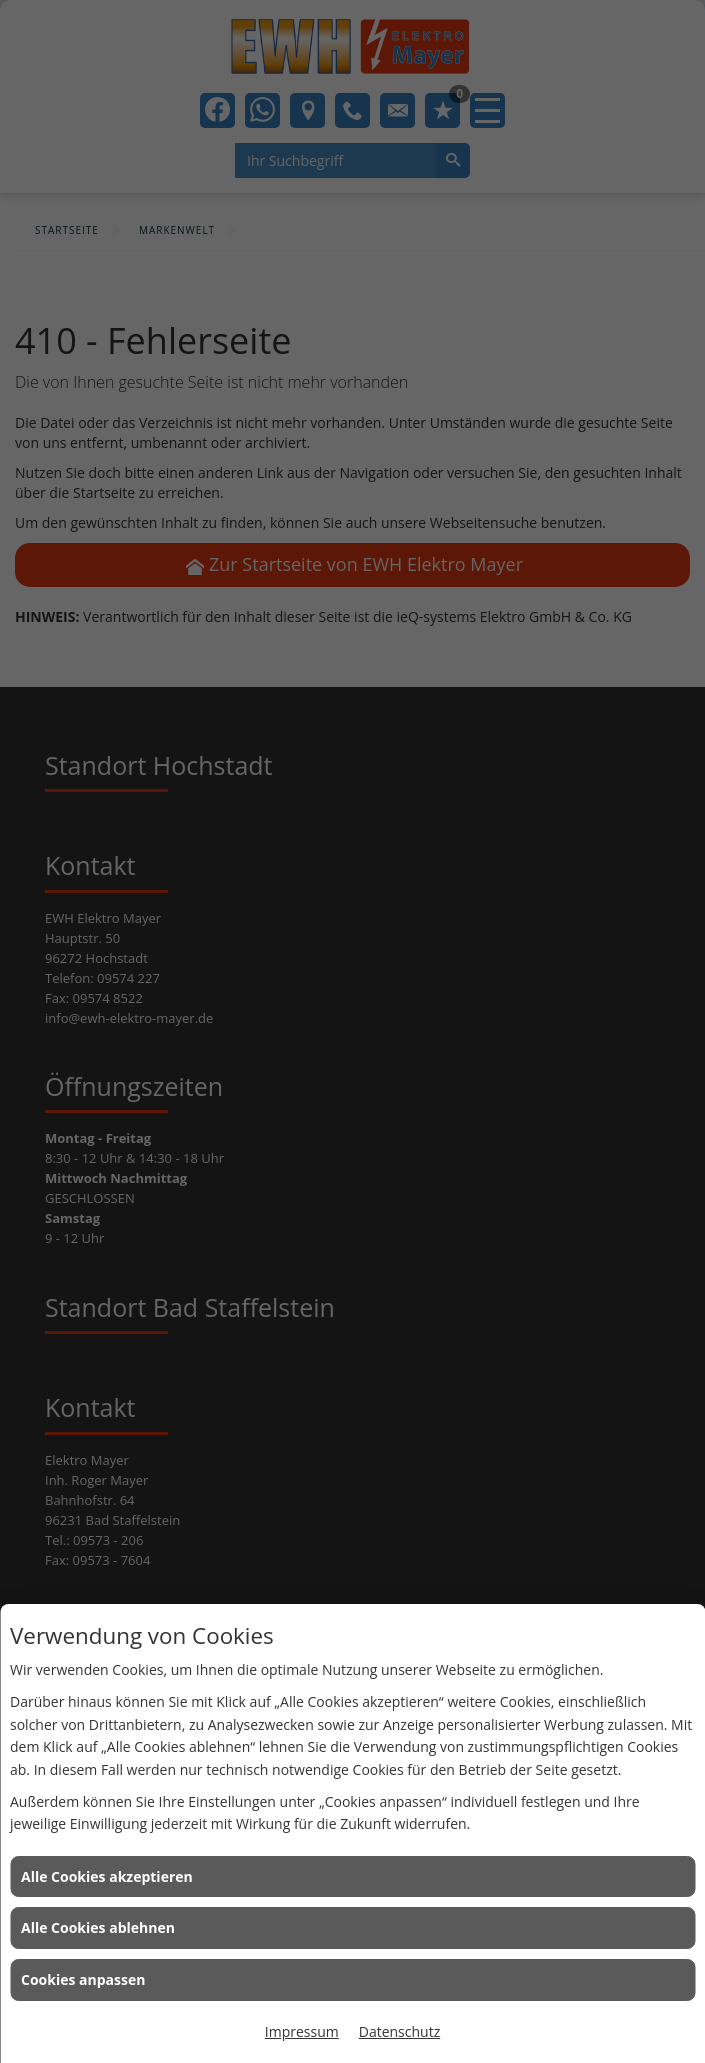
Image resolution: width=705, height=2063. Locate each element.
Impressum (302, 2031)
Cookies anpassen (83, 1979)
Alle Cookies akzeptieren (107, 1876)
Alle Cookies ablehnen (98, 1927)
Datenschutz (399, 2031)
